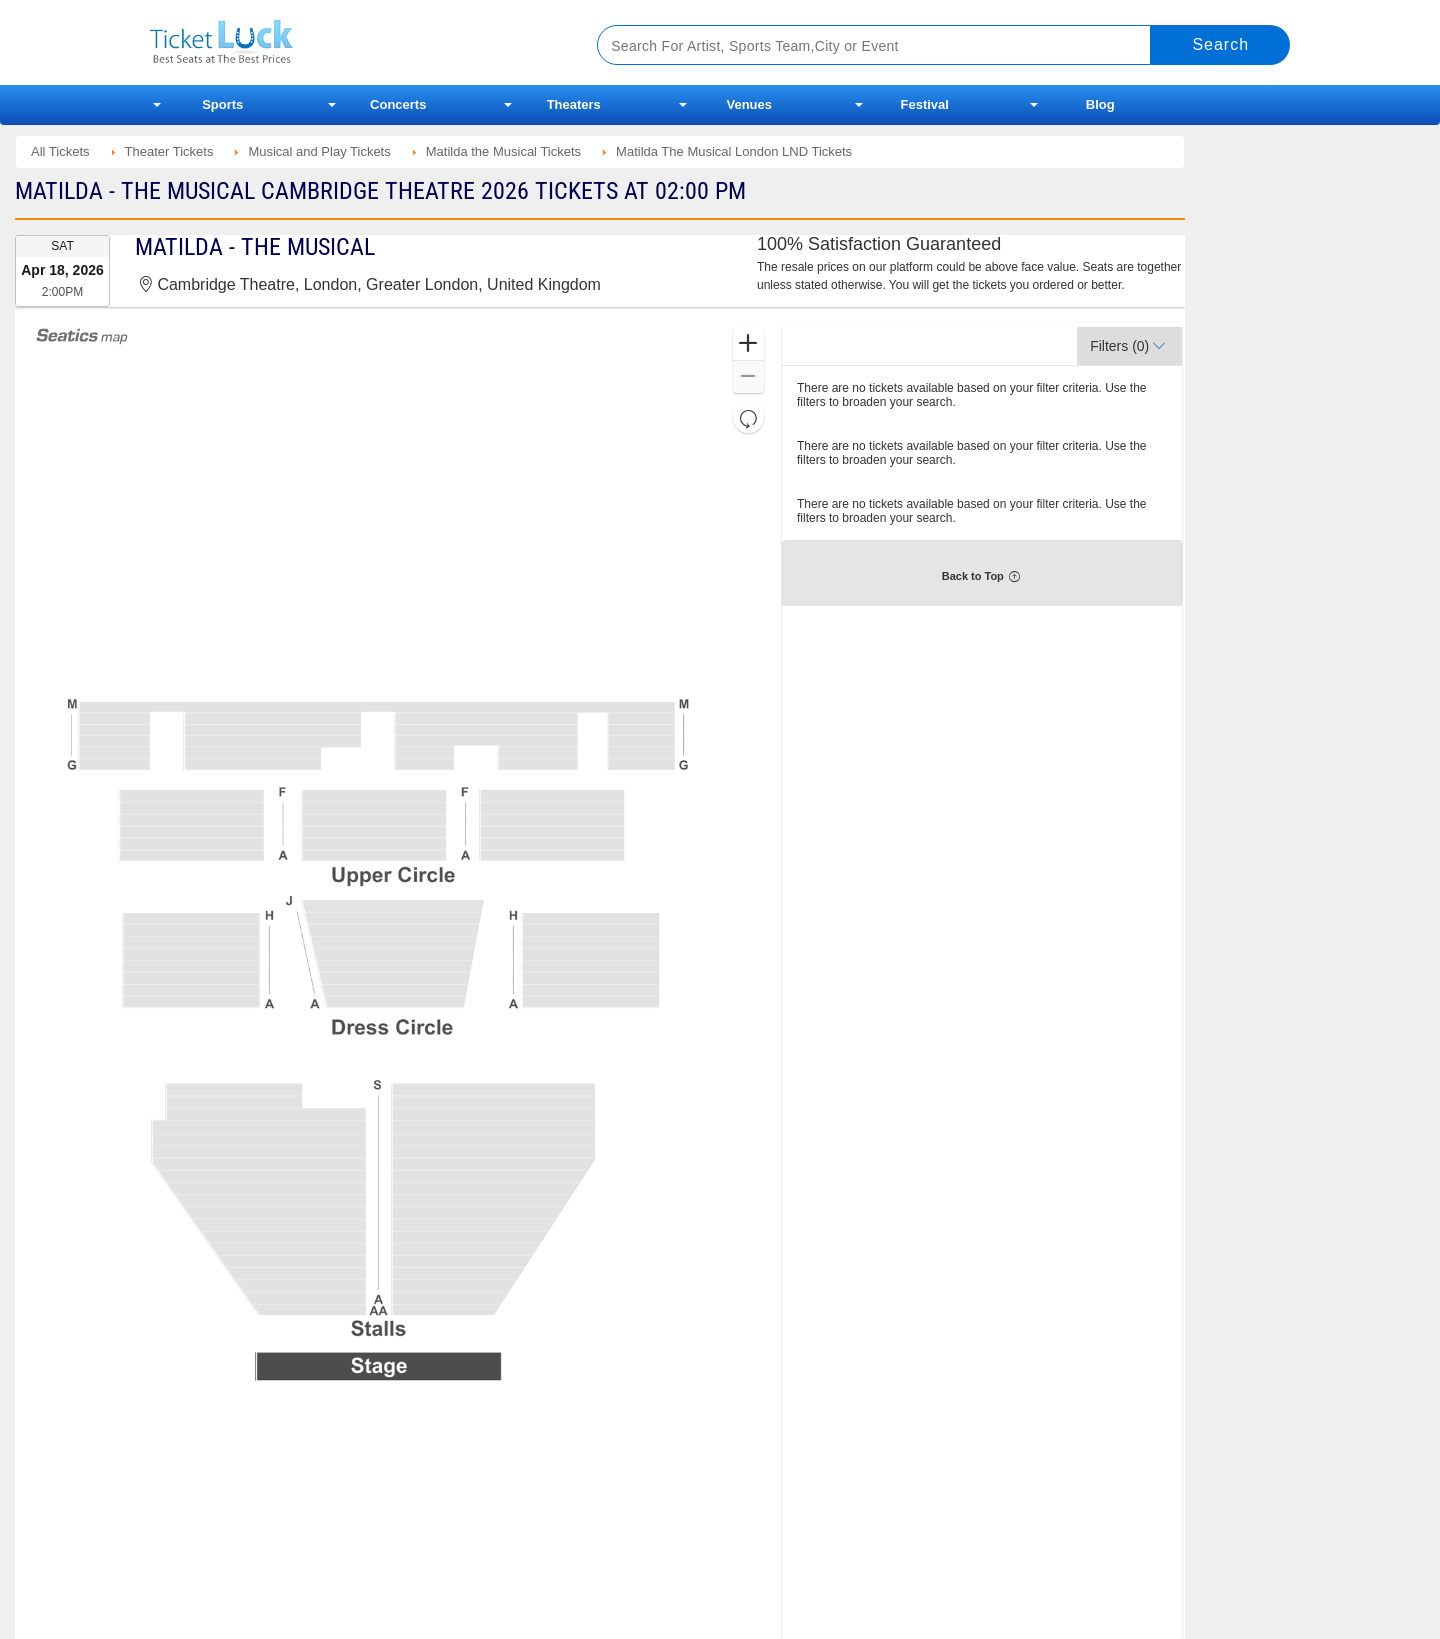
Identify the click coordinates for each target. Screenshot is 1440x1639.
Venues (749, 104)
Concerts (398, 104)
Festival (925, 104)
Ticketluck (349, 42)
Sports (222, 104)
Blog (1100, 104)
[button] (748, 344)
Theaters (574, 104)
